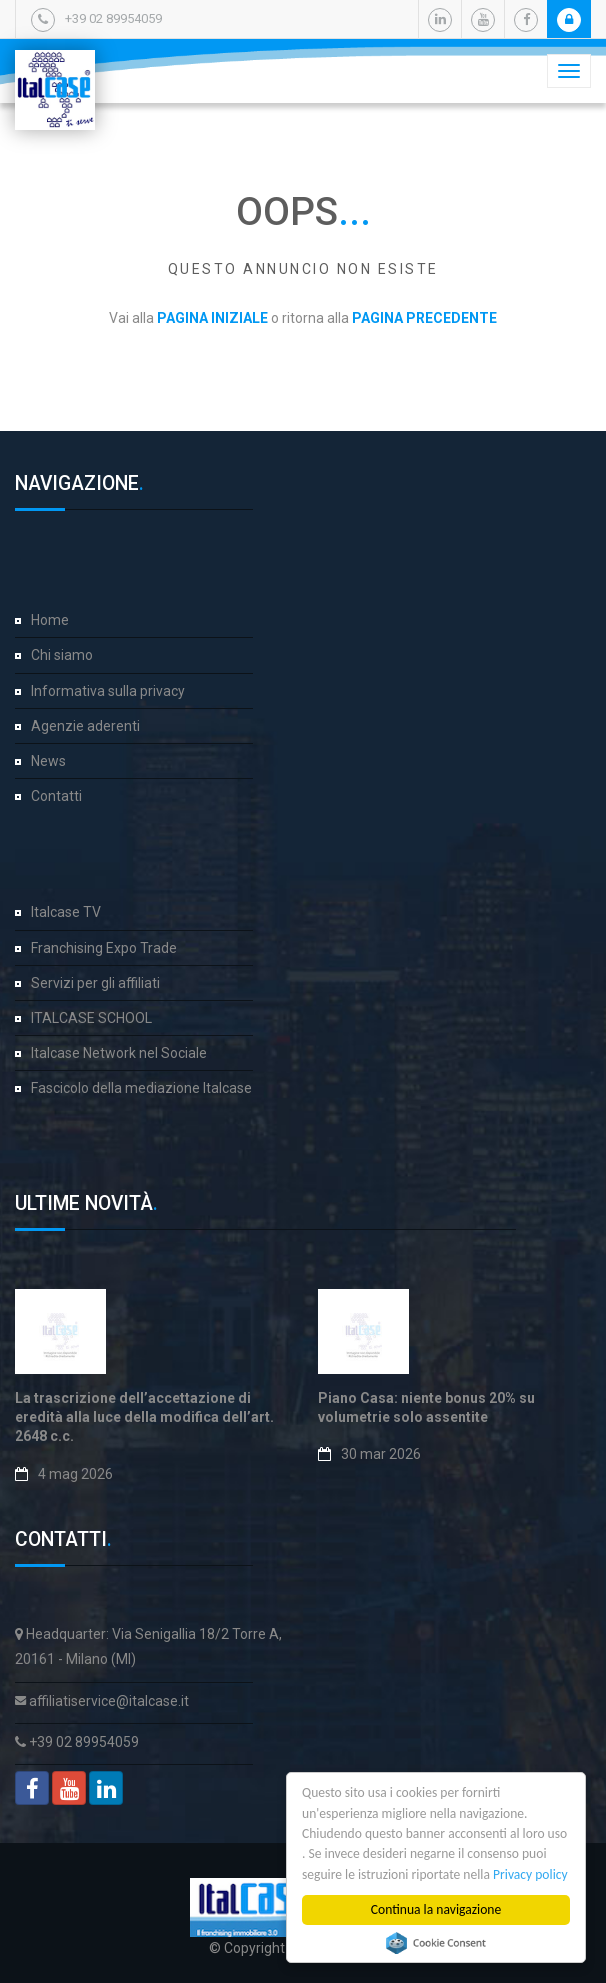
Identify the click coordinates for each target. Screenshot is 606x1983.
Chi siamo (62, 655)
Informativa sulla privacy (108, 691)
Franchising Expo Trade (104, 948)
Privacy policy (531, 1874)
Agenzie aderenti (85, 726)
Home (50, 620)
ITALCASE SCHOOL (91, 1018)
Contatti (56, 796)
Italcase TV (66, 912)
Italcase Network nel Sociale (119, 1053)
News (48, 761)
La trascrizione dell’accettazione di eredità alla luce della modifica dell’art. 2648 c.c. (144, 1417)
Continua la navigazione (437, 1909)
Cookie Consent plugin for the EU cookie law (437, 1943)
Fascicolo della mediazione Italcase (141, 1088)
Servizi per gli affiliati (95, 983)
